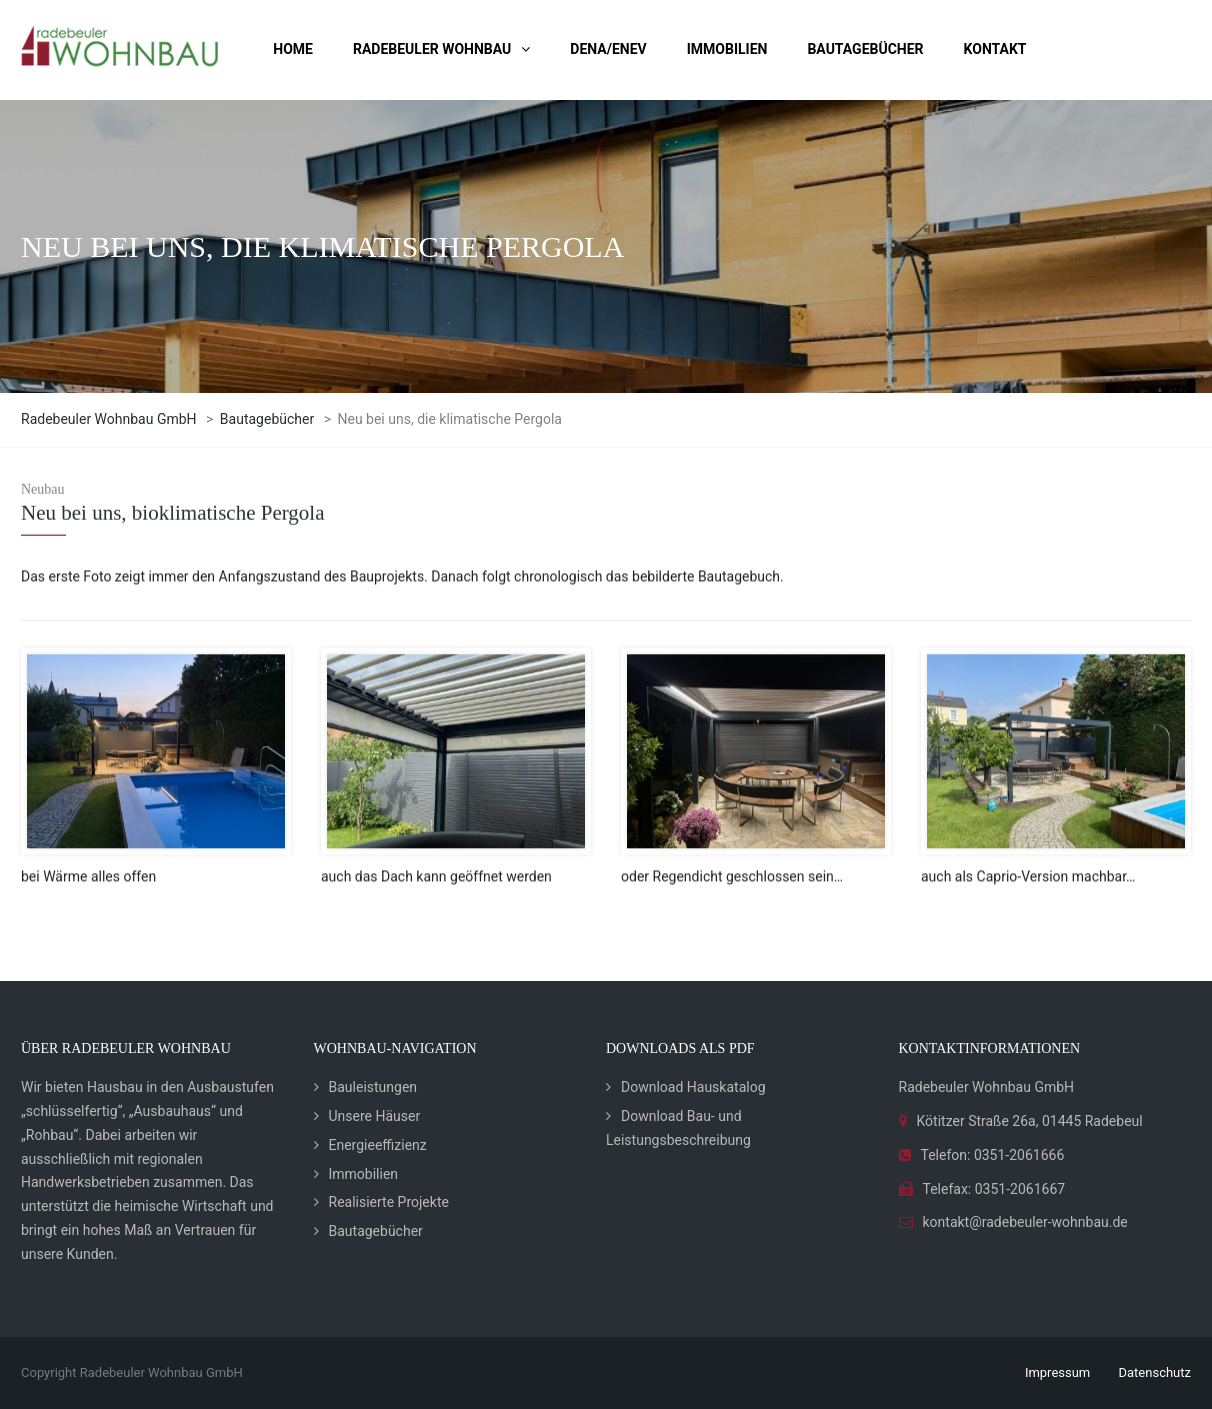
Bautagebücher (376, 1231)
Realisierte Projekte (389, 1202)
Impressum (1057, 1372)
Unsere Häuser (375, 1116)
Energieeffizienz (378, 1145)
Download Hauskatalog (693, 1087)
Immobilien (364, 1174)
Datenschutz (1155, 1372)
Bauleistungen (373, 1087)
